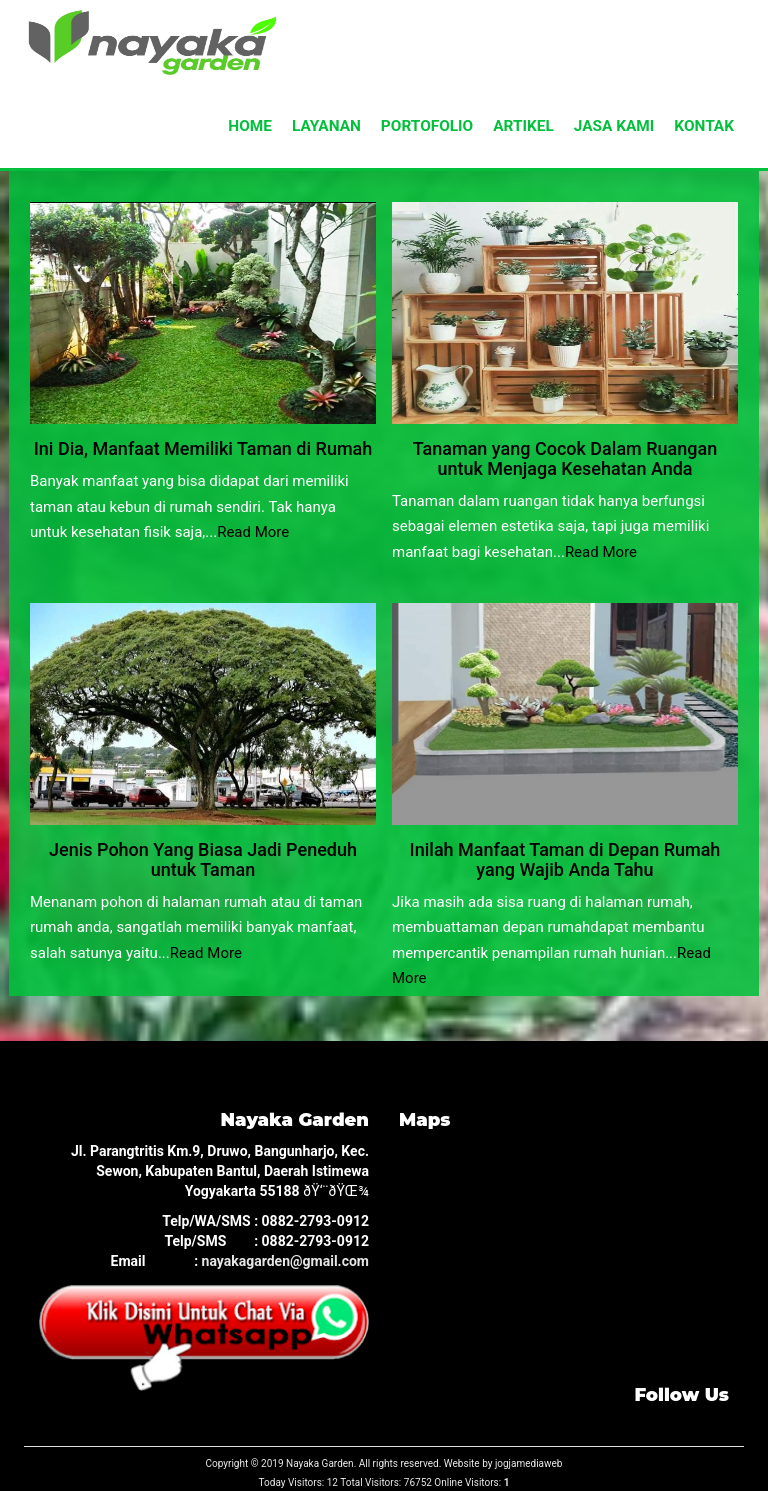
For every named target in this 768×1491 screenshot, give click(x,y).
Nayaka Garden (320, 1463)
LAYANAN (326, 126)
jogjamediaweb (529, 1463)
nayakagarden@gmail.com (285, 1261)
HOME (250, 126)
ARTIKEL (523, 126)
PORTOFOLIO (427, 126)
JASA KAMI (614, 126)
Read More (253, 532)
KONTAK (704, 126)
